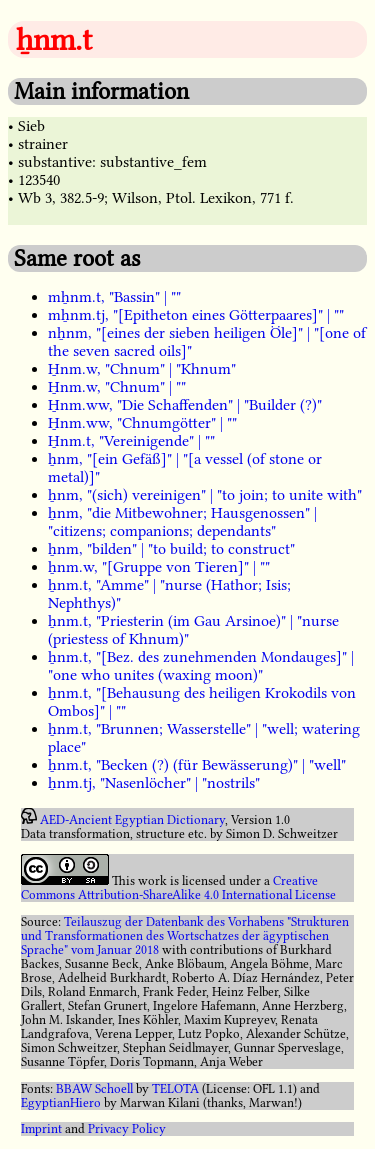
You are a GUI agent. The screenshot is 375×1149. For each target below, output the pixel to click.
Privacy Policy (127, 1129)
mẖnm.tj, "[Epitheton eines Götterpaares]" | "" (196, 315)
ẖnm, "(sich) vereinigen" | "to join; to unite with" (205, 495)
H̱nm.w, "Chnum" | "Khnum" (142, 369)
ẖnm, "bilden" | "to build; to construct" (171, 549)
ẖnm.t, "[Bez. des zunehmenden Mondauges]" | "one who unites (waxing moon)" (201, 666)
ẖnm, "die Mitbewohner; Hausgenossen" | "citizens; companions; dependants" (182, 522)
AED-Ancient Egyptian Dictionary (132, 820)
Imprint (41, 1129)
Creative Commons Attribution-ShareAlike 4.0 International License (178, 888)
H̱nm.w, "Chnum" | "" (117, 387)
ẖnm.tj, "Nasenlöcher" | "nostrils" (154, 783)
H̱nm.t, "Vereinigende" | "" (131, 441)
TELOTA (175, 1089)
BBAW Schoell (94, 1089)
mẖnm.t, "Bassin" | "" (114, 297)
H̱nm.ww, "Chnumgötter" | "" (142, 423)
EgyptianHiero (61, 1103)
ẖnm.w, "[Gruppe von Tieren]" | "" (159, 567)
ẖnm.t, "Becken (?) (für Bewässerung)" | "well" (197, 765)
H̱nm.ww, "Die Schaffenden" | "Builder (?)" (185, 405)
